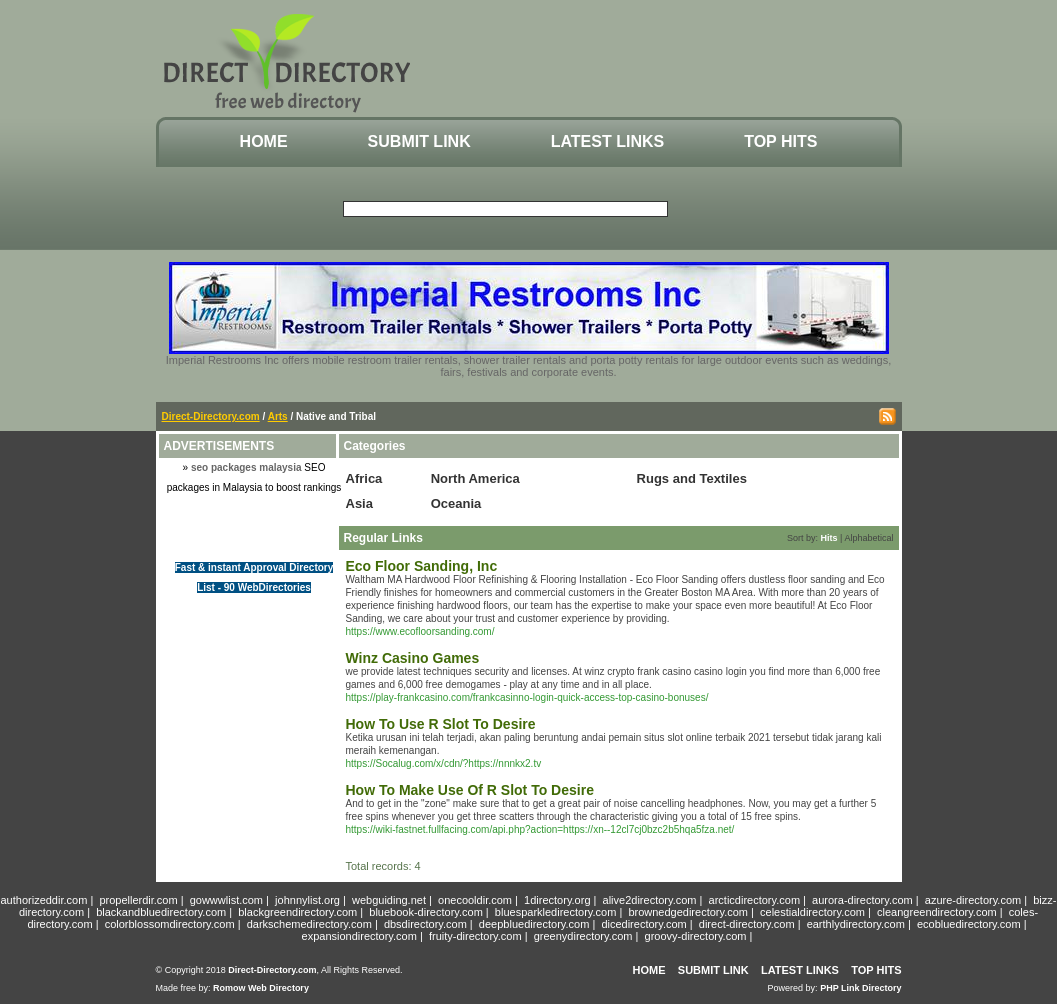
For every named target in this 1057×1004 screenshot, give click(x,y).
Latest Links (607, 141)
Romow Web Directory (261, 988)
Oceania (456, 503)
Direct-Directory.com (211, 416)
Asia (359, 503)
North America (475, 478)
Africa (364, 478)
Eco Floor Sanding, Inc (422, 566)
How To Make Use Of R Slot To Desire (470, 790)
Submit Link (419, 141)
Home (264, 141)
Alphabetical (868, 538)
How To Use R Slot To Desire (441, 724)
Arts (278, 416)
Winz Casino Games (413, 658)
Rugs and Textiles (692, 478)
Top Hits (780, 141)
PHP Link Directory (860, 988)
